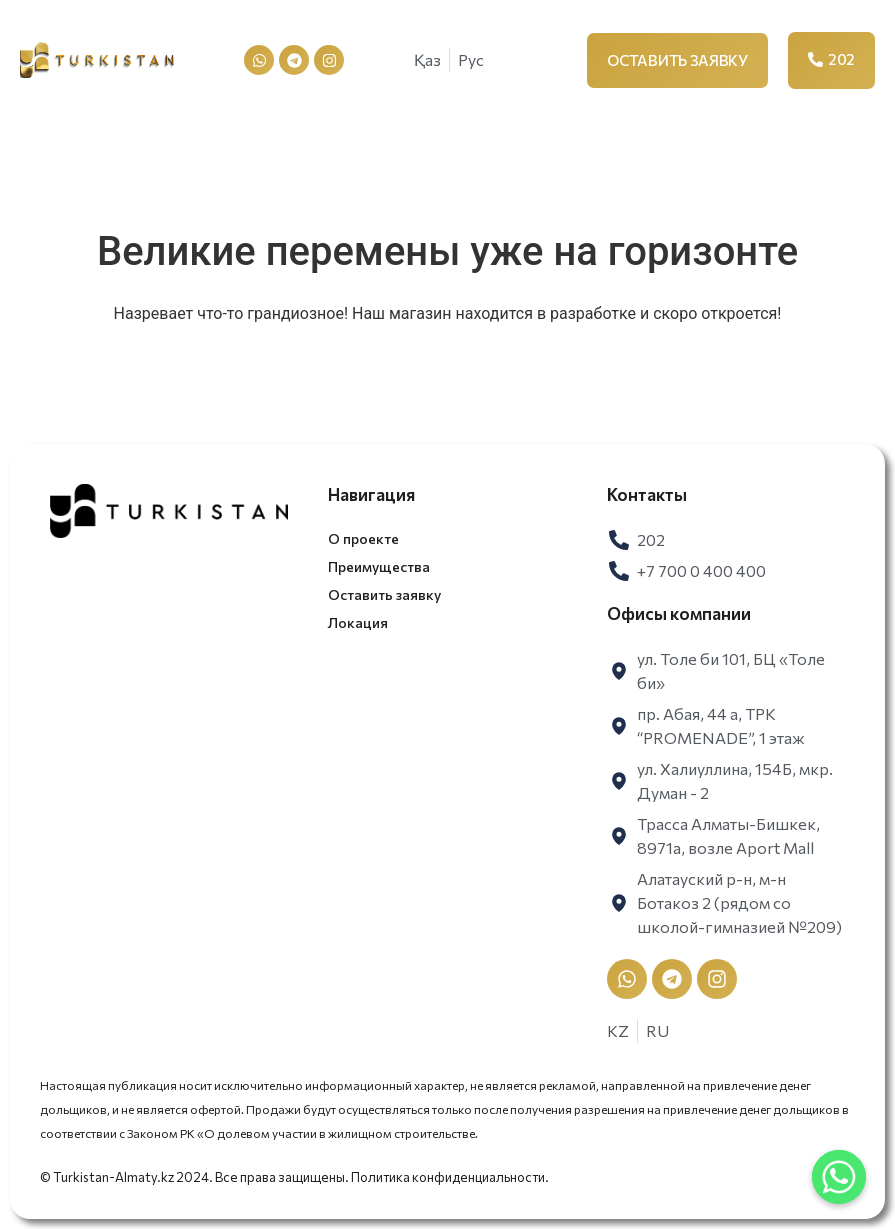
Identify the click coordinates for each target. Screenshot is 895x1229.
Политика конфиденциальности (448, 1177)
